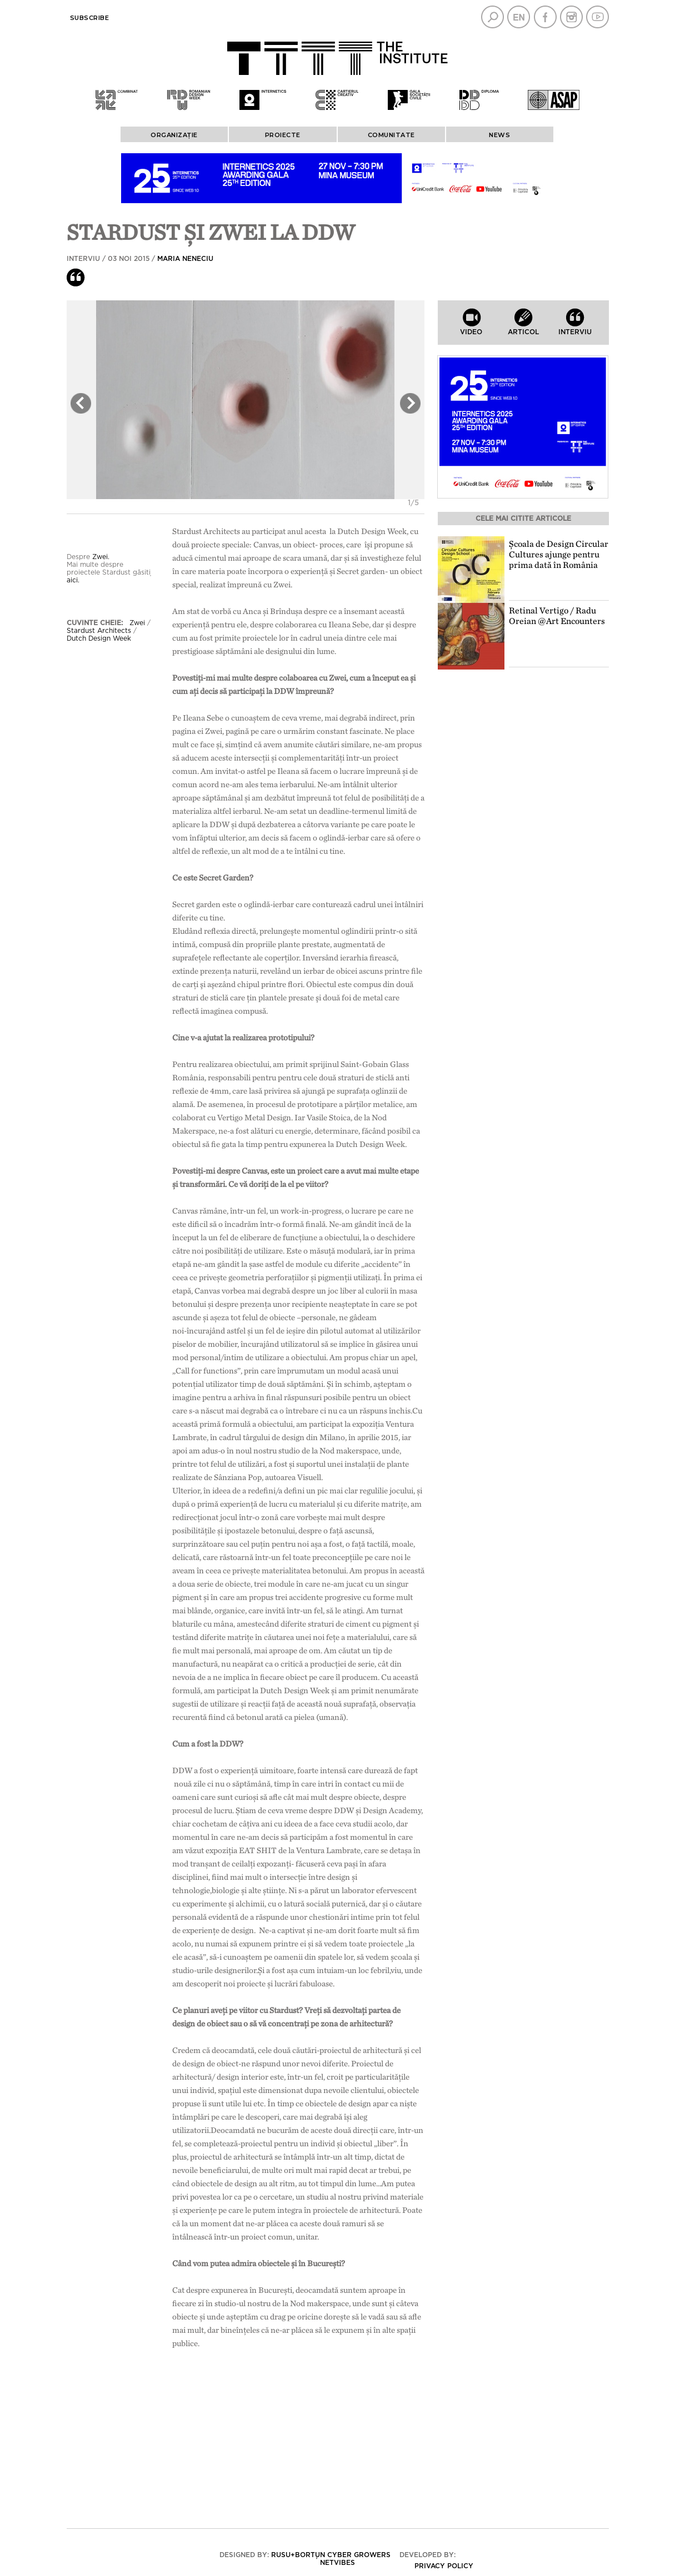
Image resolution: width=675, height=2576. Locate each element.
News (499, 135)
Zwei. (102, 557)
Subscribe (89, 18)
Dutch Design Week (99, 638)
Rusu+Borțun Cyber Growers (331, 2555)
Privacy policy (443, 2566)
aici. (73, 580)
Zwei (137, 623)
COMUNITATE (391, 135)
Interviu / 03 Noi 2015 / (140, 258)
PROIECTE (283, 135)
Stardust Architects (99, 630)
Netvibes (337, 2562)
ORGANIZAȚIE (174, 135)
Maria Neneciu (185, 258)
